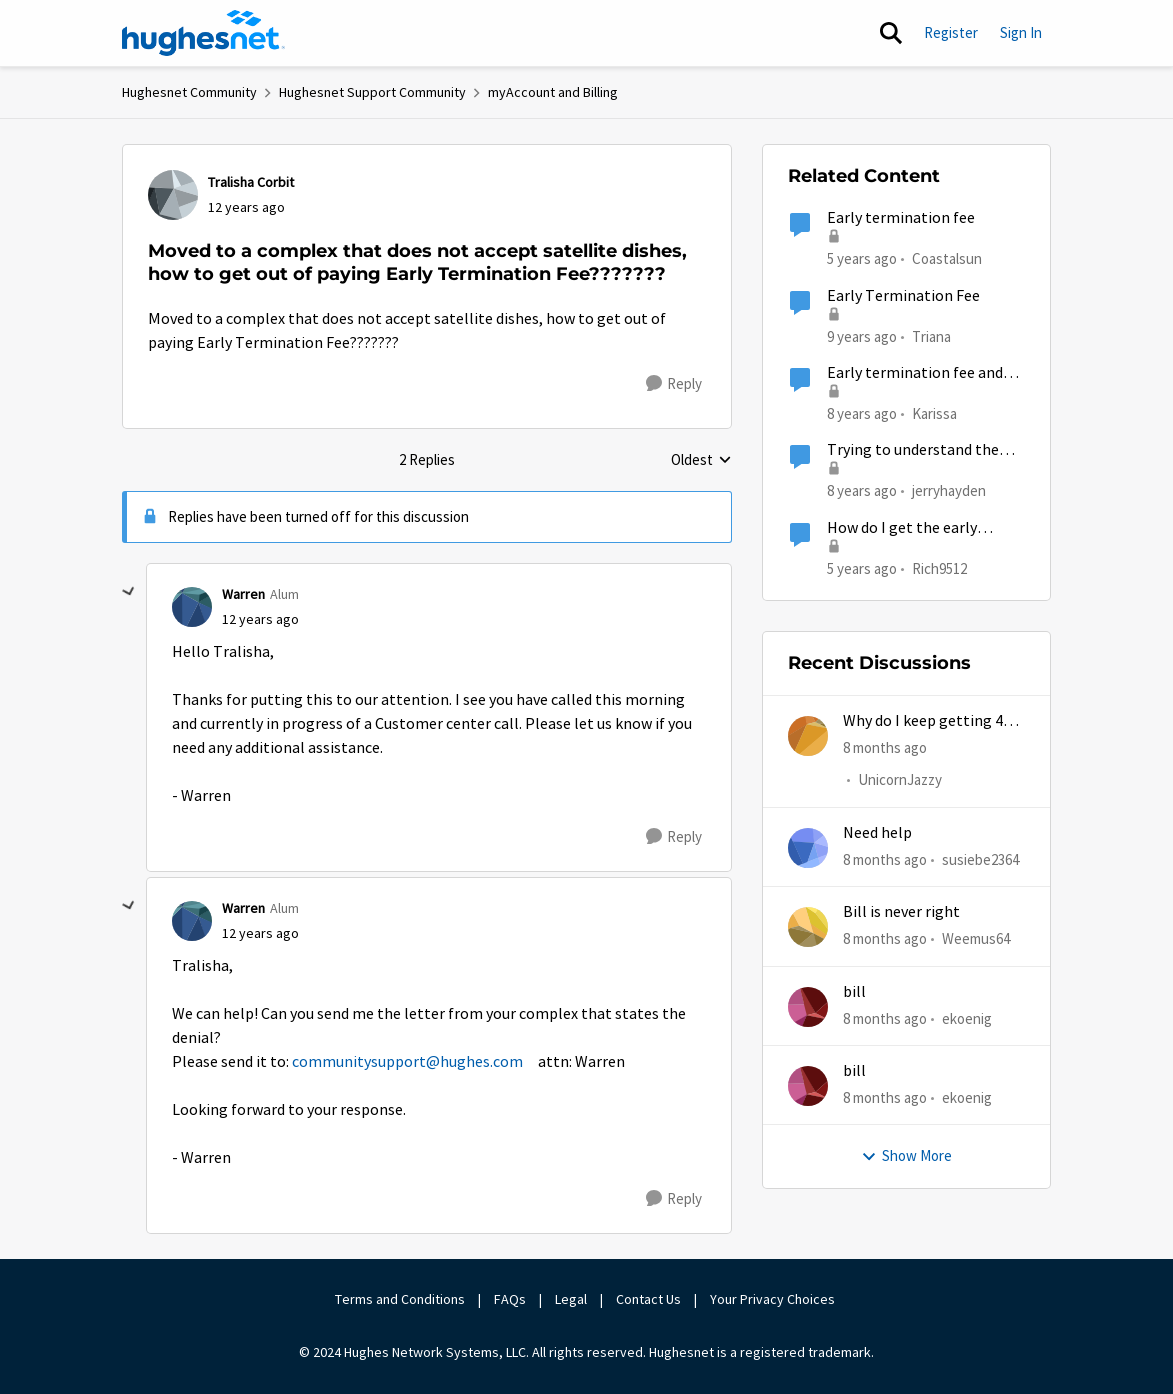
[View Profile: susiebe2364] (808, 848)
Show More (906, 1155)
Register (951, 32)
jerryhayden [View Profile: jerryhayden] (949, 490)
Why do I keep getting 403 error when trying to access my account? (931, 721)
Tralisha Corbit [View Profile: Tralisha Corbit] (251, 182)
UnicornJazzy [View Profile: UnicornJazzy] (900, 780)
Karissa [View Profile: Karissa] (934, 413)
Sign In (1021, 32)
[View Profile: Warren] (192, 607)
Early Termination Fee (903, 296)
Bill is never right (901, 912)
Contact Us (648, 1299)
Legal (571, 1299)
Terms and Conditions (400, 1299)
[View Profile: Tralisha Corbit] (173, 195)
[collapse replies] (129, 592)
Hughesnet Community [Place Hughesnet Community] (189, 92)
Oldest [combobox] (701, 461)
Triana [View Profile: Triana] (931, 335)
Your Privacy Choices (774, 1299)
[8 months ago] (885, 748)
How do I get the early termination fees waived (910, 528)
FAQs (510, 1299)
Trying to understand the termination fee (913, 450)
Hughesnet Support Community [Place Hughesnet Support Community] (372, 92)
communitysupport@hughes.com (407, 1062)
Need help (877, 833)
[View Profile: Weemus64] (808, 927)
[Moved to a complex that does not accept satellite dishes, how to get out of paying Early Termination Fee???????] (260, 619)
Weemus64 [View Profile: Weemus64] (976, 938)
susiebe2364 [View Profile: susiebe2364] (980, 859)
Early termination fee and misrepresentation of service (926, 373)
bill (854, 992)
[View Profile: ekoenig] (808, 1007)
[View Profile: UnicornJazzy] (808, 736)
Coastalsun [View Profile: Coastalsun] (947, 258)
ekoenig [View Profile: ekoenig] (967, 1017)
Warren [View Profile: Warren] (243, 594)
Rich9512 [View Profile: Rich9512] (939, 567)
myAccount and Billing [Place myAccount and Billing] (553, 92)
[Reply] (674, 384)
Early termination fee (901, 218)
